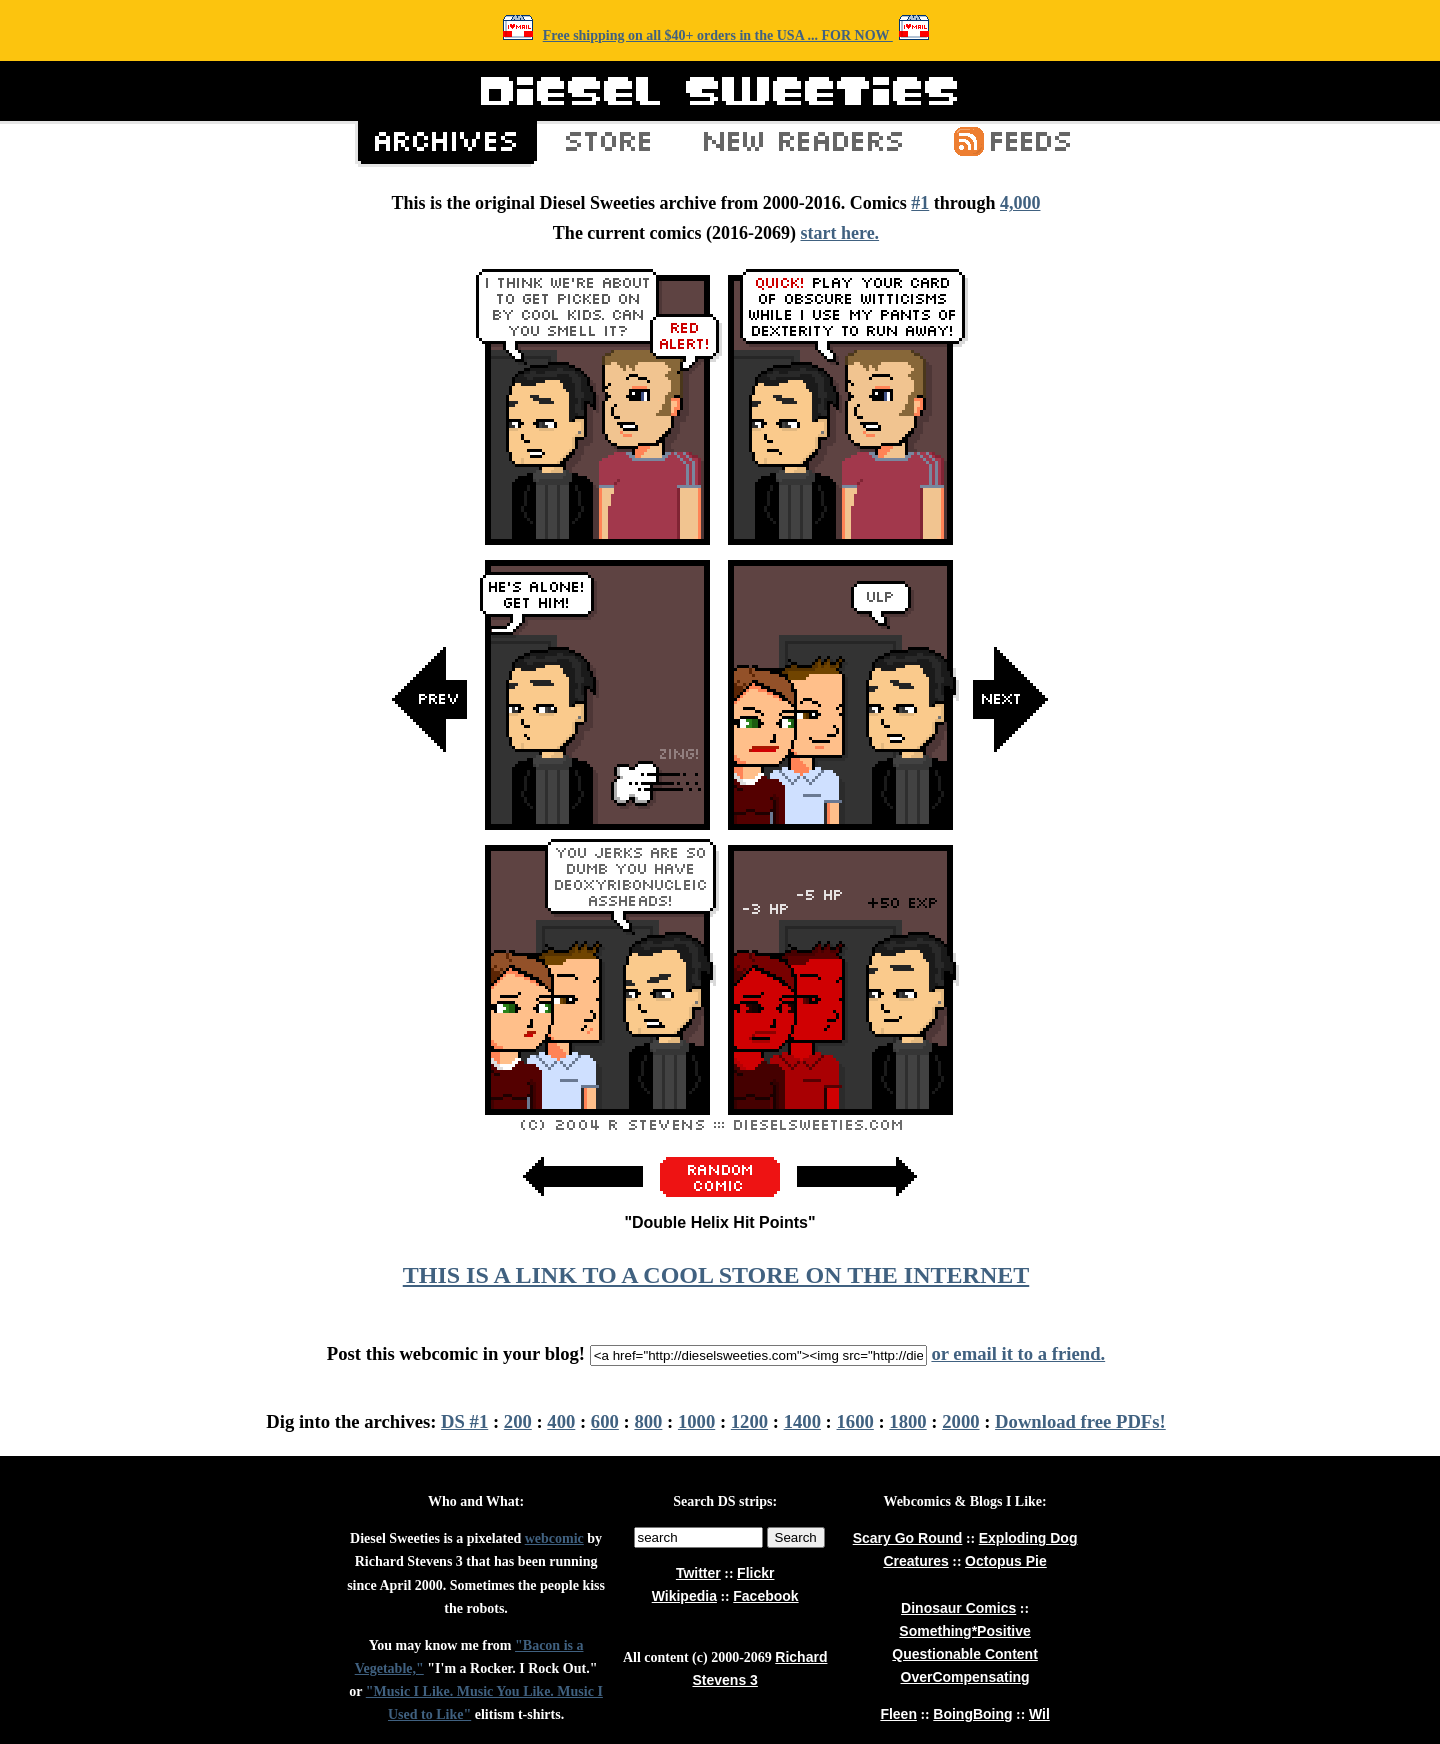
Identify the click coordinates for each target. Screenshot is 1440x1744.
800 (648, 1421)
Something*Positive (964, 1631)
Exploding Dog (1028, 1538)
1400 (802, 1421)
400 (561, 1421)
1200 (749, 1421)
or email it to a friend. (1018, 1353)
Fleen (898, 1714)
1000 (696, 1421)
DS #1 (464, 1421)
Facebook (765, 1596)
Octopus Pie (1006, 1561)
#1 (920, 203)
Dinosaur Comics (958, 1608)
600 (605, 1421)
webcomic (554, 1538)
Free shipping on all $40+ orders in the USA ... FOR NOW (718, 35)
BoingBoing (972, 1714)
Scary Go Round (908, 1538)
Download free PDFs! (1080, 1421)
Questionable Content (964, 1654)
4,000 (1020, 203)
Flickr (755, 1573)
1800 (907, 1421)
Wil (1039, 1714)
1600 (855, 1421)
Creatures (915, 1561)
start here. (839, 233)
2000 (960, 1421)
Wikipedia (684, 1596)
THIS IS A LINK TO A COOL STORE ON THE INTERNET (716, 1275)
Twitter (698, 1573)
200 (518, 1421)
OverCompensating (965, 1677)
